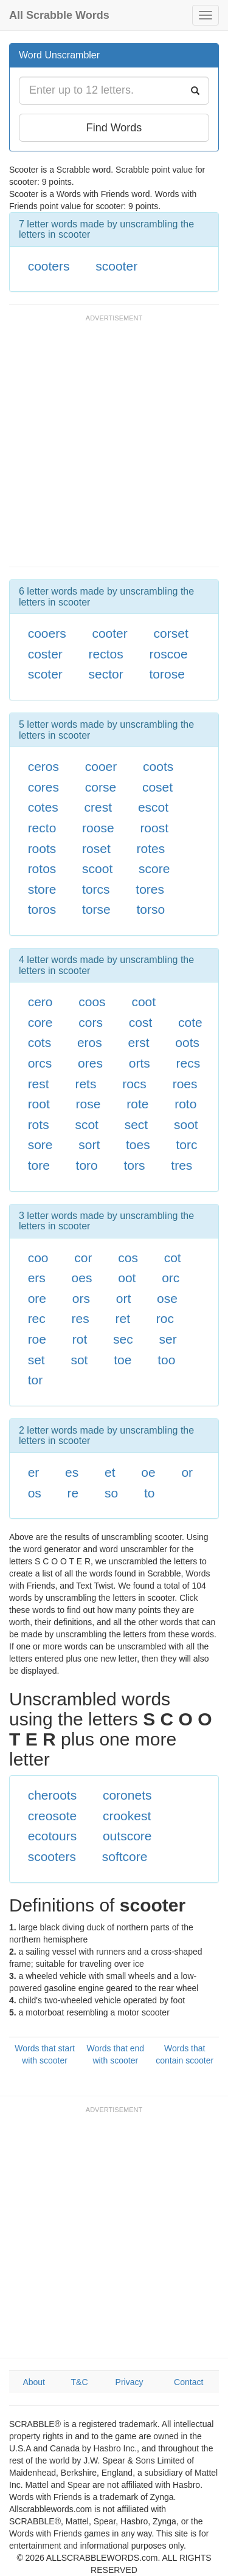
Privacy (129, 2382)
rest (38, 1084)
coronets (127, 1795)
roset (96, 848)
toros (42, 909)
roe (37, 1339)
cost (141, 1022)
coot (143, 1002)
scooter (116, 266)
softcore (125, 1856)
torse (96, 909)
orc (170, 1278)
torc (187, 1145)
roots (42, 848)
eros (89, 1042)
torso (151, 909)
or (187, 1472)
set (36, 1360)
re (73, 1493)
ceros (43, 766)
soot (186, 1124)
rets (85, 1084)
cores (43, 787)
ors (81, 1298)
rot (80, 1339)
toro (87, 1165)
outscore (127, 1836)
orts (139, 1063)
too (166, 1360)
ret (123, 1318)
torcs (96, 889)
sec (123, 1339)
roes (185, 1084)
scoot (97, 868)
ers (37, 1278)
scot (86, 1124)
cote (190, 1022)
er (34, 1472)
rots (38, 1124)
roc (165, 1318)
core (40, 1022)
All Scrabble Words (59, 15)
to (149, 1493)
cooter (109, 633)
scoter (45, 674)
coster (45, 654)
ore (37, 1298)
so (111, 1493)
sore (40, 1145)
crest (98, 807)
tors (134, 1165)
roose (98, 828)
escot (153, 807)
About (33, 2382)
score (154, 868)
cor (83, 1258)
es (71, 1472)
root (39, 1104)
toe (122, 1360)
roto (185, 1104)
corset (171, 633)
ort (123, 1298)
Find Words (114, 128)
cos (128, 1258)
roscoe (169, 654)
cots (40, 1042)
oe (148, 1472)
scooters (52, 1856)
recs (188, 1063)
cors (90, 1022)
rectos (106, 654)
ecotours (52, 1836)
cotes (43, 807)
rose (88, 1104)
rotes (151, 848)
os (34, 1493)
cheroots (52, 1795)
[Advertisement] (114, 447)
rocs (134, 1084)
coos (91, 1002)
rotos (42, 868)
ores (90, 1063)
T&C (79, 2382)
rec (37, 1318)
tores (150, 889)
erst (139, 1042)
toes (138, 1145)
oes (82, 1278)
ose (167, 1298)
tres (181, 1165)
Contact (188, 2382)
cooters (49, 266)
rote (137, 1104)
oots (187, 1042)
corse (100, 787)
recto (42, 828)
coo (38, 1258)
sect (136, 1124)
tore (39, 1165)
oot (127, 1278)
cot (172, 1258)
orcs (40, 1063)
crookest (127, 1816)
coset (157, 787)
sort (89, 1145)
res (80, 1318)
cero (40, 1002)
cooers (47, 633)
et (110, 1472)
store (42, 889)
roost (154, 828)
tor (35, 1380)
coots (158, 766)
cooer (101, 766)
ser (167, 1339)
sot (79, 1360)
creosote (52, 1816)
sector (106, 674)
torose (167, 674)
